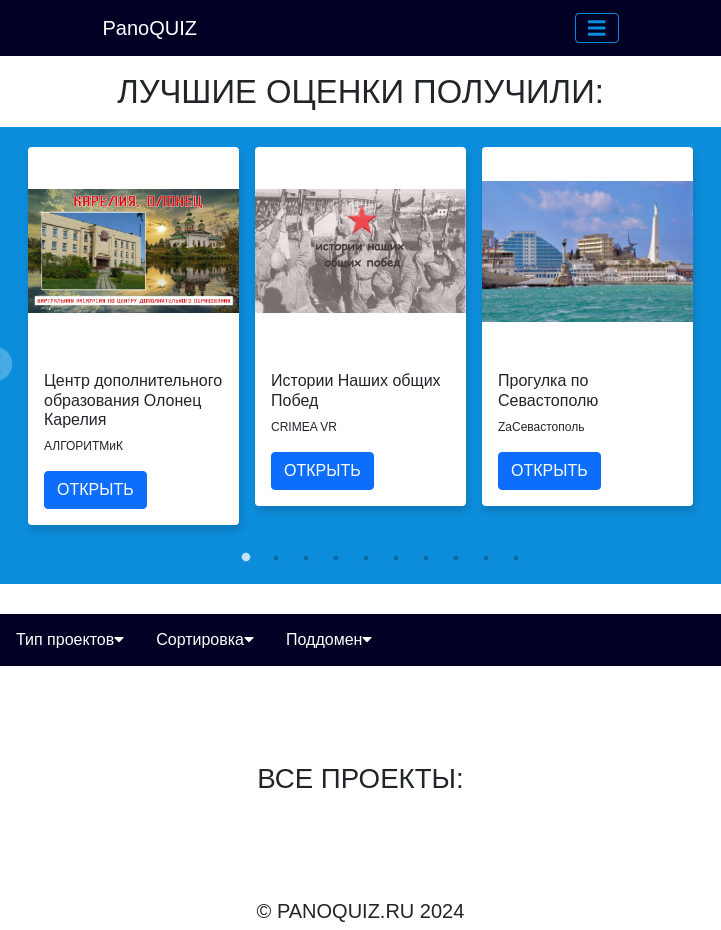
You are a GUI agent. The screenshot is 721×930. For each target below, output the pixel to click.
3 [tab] (306, 558)
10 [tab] (516, 558)
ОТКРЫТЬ (95, 489)
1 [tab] (246, 558)
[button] (597, 28)
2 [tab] (276, 558)
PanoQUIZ (150, 28)
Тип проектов (70, 639)
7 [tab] (426, 558)
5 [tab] (366, 558)
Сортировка (205, 639)
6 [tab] (396, 558)
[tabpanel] (133, 336)
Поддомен (329, 639)
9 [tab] (486, 558)
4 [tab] (336, 558)
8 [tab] (456, 558)
